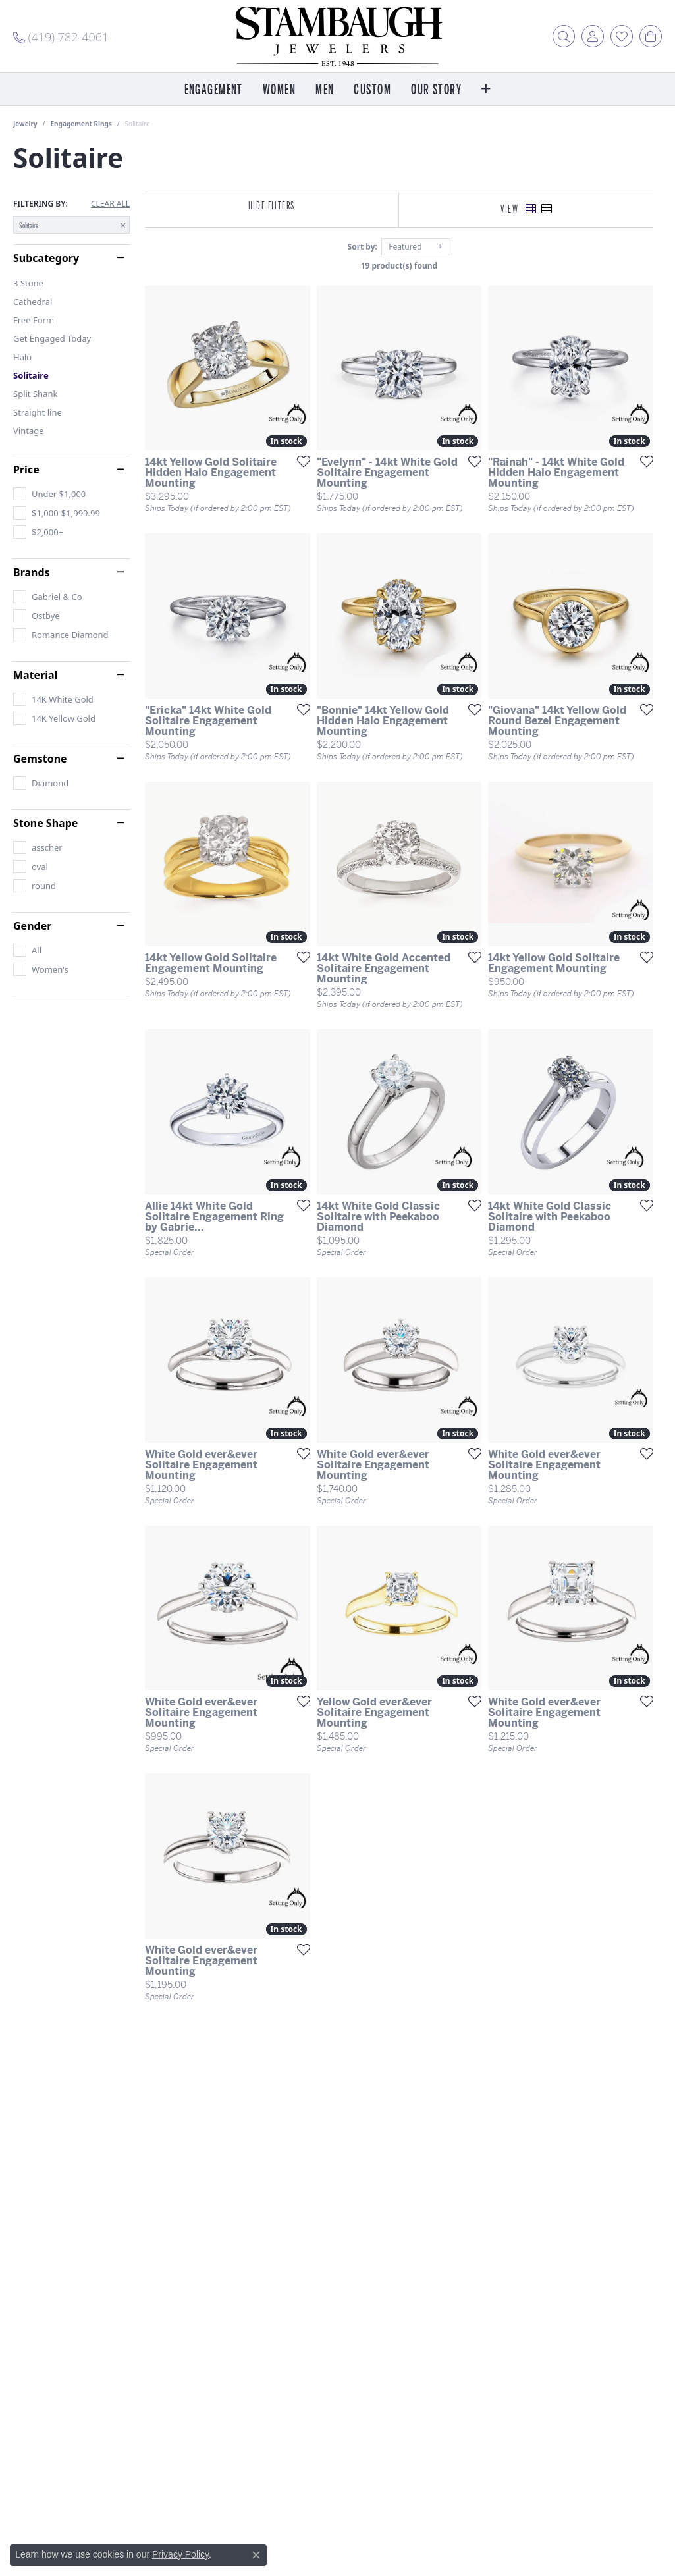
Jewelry (25, 123)
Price (26, 469)
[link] (61, 36)
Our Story (436, 89)
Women (279, 89)
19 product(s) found (403, 265)
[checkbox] (49, 494)
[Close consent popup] (256, 2555)
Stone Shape (45, 823)
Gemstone (40, 758)
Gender (32, 926)
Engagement (213, 89)
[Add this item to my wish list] (302, 464)
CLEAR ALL (110, 204)
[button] (564, 36)
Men (324, 89)
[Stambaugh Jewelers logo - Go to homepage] (337, 36)
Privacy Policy (180, 2554)
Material (35, 675)
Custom (372, 89)
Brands (31, 572)
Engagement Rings (81, 123)
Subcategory (46, 258)
